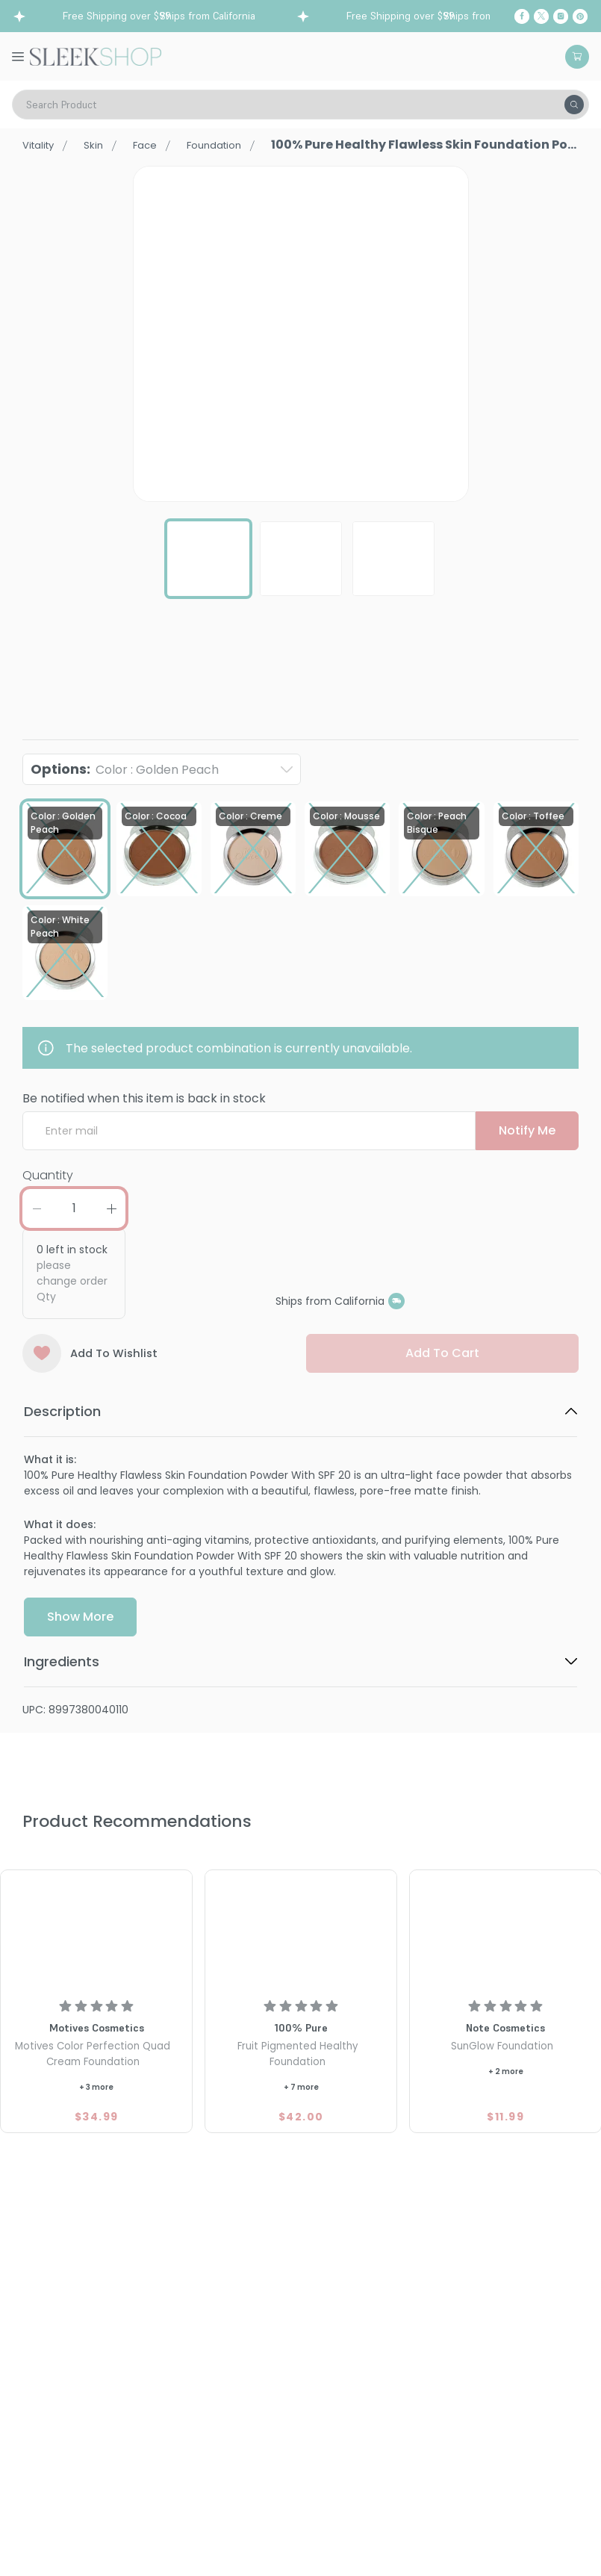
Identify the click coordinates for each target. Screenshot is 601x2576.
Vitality (42, 144)
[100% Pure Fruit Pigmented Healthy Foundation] (300, 1932)
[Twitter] (541, 16)
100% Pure (48, 687)
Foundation (237, 144)
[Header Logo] (95, 55)
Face (160, 144)
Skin (104, 144)
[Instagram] (560, 16)
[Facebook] (521, 16)
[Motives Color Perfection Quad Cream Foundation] (96, 1932)
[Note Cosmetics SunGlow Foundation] (505, 1932)
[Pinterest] (580, 16)
